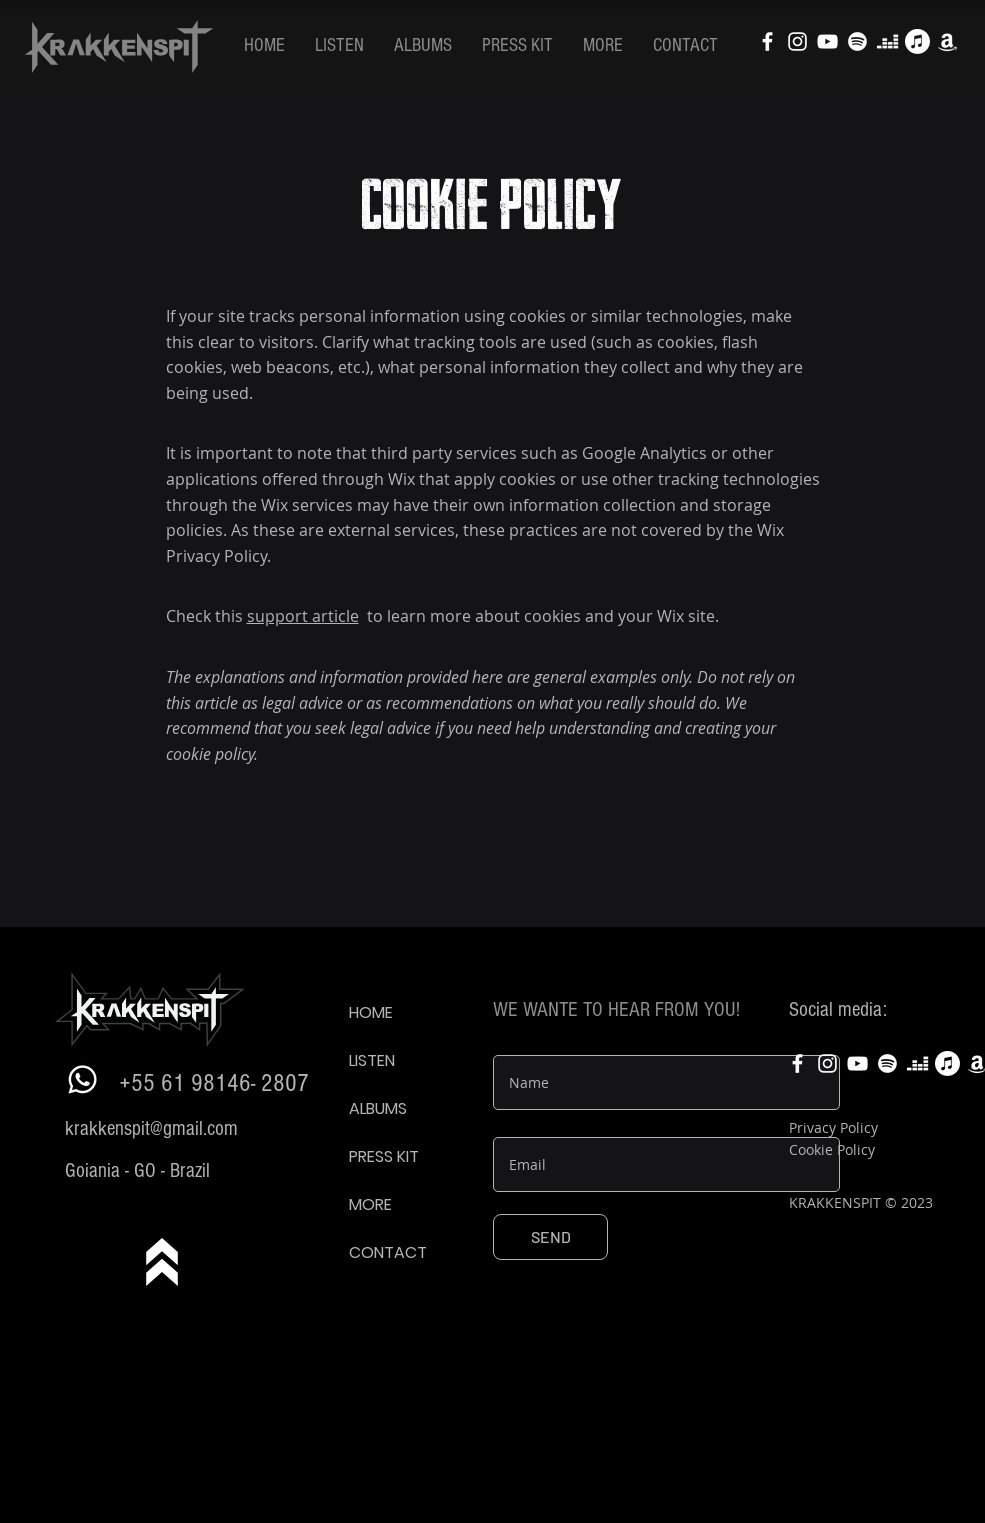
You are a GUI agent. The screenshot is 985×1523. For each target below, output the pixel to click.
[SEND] (550, 1237)
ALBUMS (378, 1108)
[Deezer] (887, 41)
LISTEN (372, 1060)
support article (303, 616)
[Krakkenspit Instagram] (797, 41)
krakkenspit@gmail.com (151, 1128)
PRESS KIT (384, 1156)
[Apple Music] (917, 41)
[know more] (161, 1261)
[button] (339, 46)
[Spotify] (857, 41)
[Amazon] (947, 41)
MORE (370, 1204)
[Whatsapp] (82, 1079)
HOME (371, 1012)
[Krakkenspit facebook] (767, 41)
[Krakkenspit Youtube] (827, 41)
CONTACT (388, 1252)
